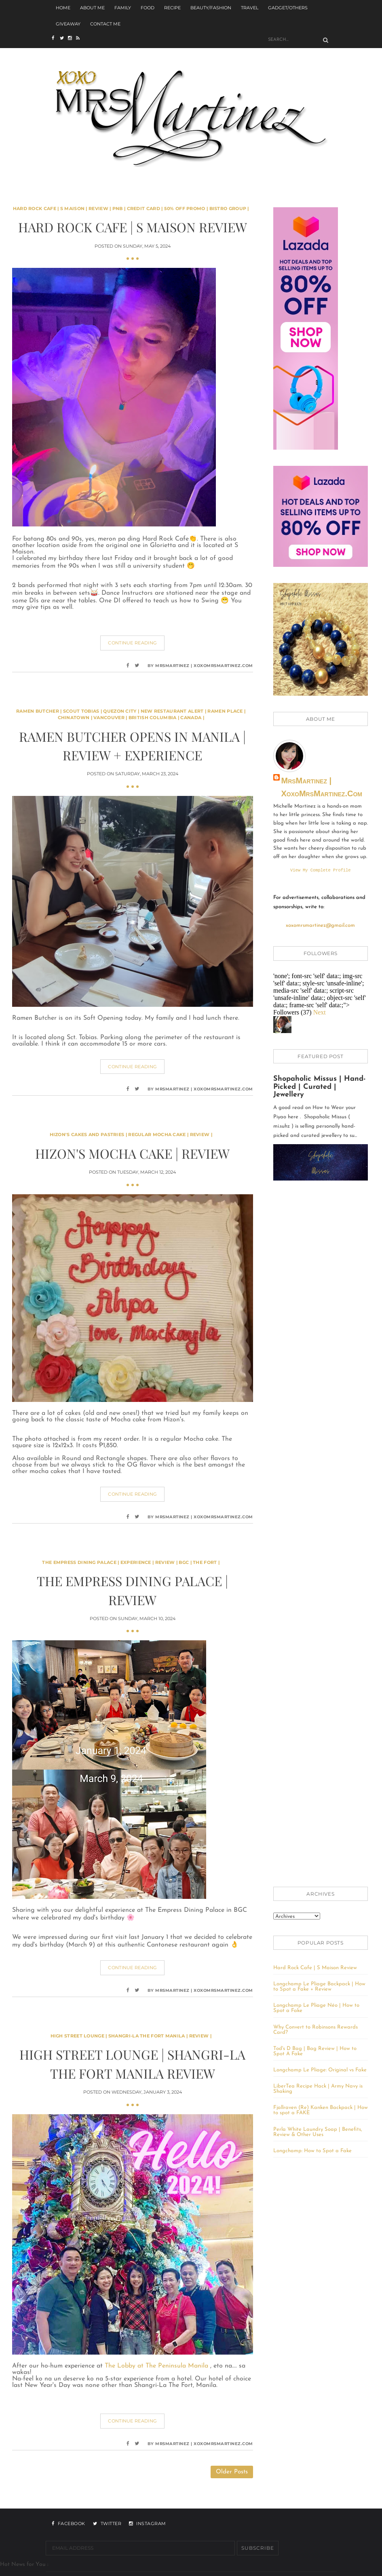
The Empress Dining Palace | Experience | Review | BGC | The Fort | (130, 1562)
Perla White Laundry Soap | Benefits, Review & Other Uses (317, 2133)
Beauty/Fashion (210, 8)
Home (63, 8)
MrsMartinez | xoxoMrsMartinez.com (321, 787)
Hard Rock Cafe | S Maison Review (132, 227)
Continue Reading (132, 643)
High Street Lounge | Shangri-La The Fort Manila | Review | (131, 2036)
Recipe (172, 8)
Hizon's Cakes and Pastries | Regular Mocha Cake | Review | (131, 1134)
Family (122, 8)
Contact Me (105, 24)
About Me (92, 8)
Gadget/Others (288, 8)
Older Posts (232, 2472)
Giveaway (68, 24)
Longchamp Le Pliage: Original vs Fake (320, 2070)
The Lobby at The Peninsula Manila (157, 2366)
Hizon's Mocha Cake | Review (132, 1153)
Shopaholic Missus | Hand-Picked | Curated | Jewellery (319, 1088)
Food (147, 8)
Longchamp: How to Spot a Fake (312, 2151)
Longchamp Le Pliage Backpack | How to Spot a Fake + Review (319, 1987)
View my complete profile (320, 870)
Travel (249, 8)
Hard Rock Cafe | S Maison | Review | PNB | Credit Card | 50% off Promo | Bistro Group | (131, 208)
